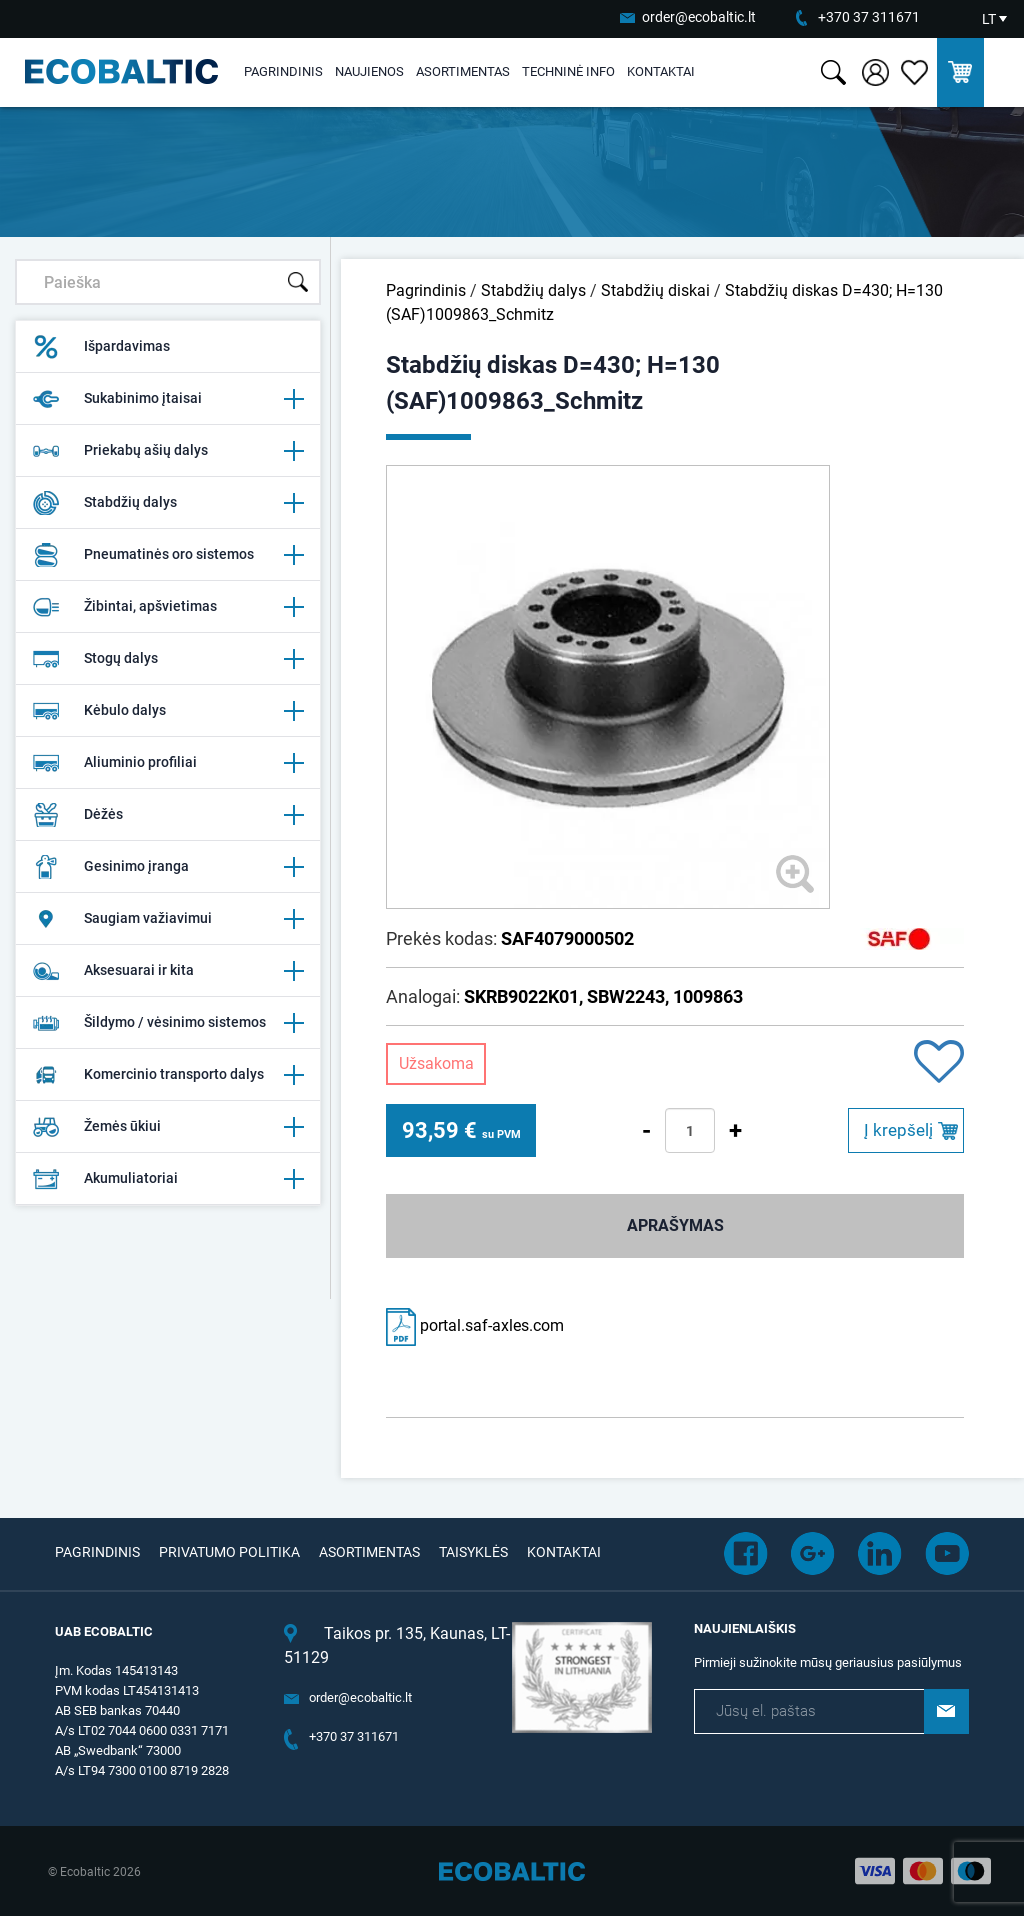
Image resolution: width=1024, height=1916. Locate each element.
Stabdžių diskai (655, 290)
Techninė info (568, 71)
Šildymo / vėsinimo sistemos (168, 1023)
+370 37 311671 (869, 17)
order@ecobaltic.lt (699, 17)
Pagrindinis (283, 71)
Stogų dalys (168, 659)
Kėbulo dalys (168, 711)
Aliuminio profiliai (168, 763)
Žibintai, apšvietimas (168, 607)
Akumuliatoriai (168, 1179)
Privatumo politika (229, 1552)
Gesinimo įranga (168, 867)
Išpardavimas (101, 347)
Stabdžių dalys (168, 503)
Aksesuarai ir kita (168, 971)
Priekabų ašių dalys (168, 451)
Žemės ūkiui (168, 1127)
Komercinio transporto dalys (168, 1075)
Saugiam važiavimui (168, 919)
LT (989, 19)
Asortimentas (463, 71)
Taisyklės (473, 1552)
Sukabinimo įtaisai (168, 399)
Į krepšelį (898, 1130)
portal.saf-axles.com (475, 1325)
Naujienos (369, 71)
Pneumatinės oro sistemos (168, 555)
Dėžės (168, 815)
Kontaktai (661, 71)
